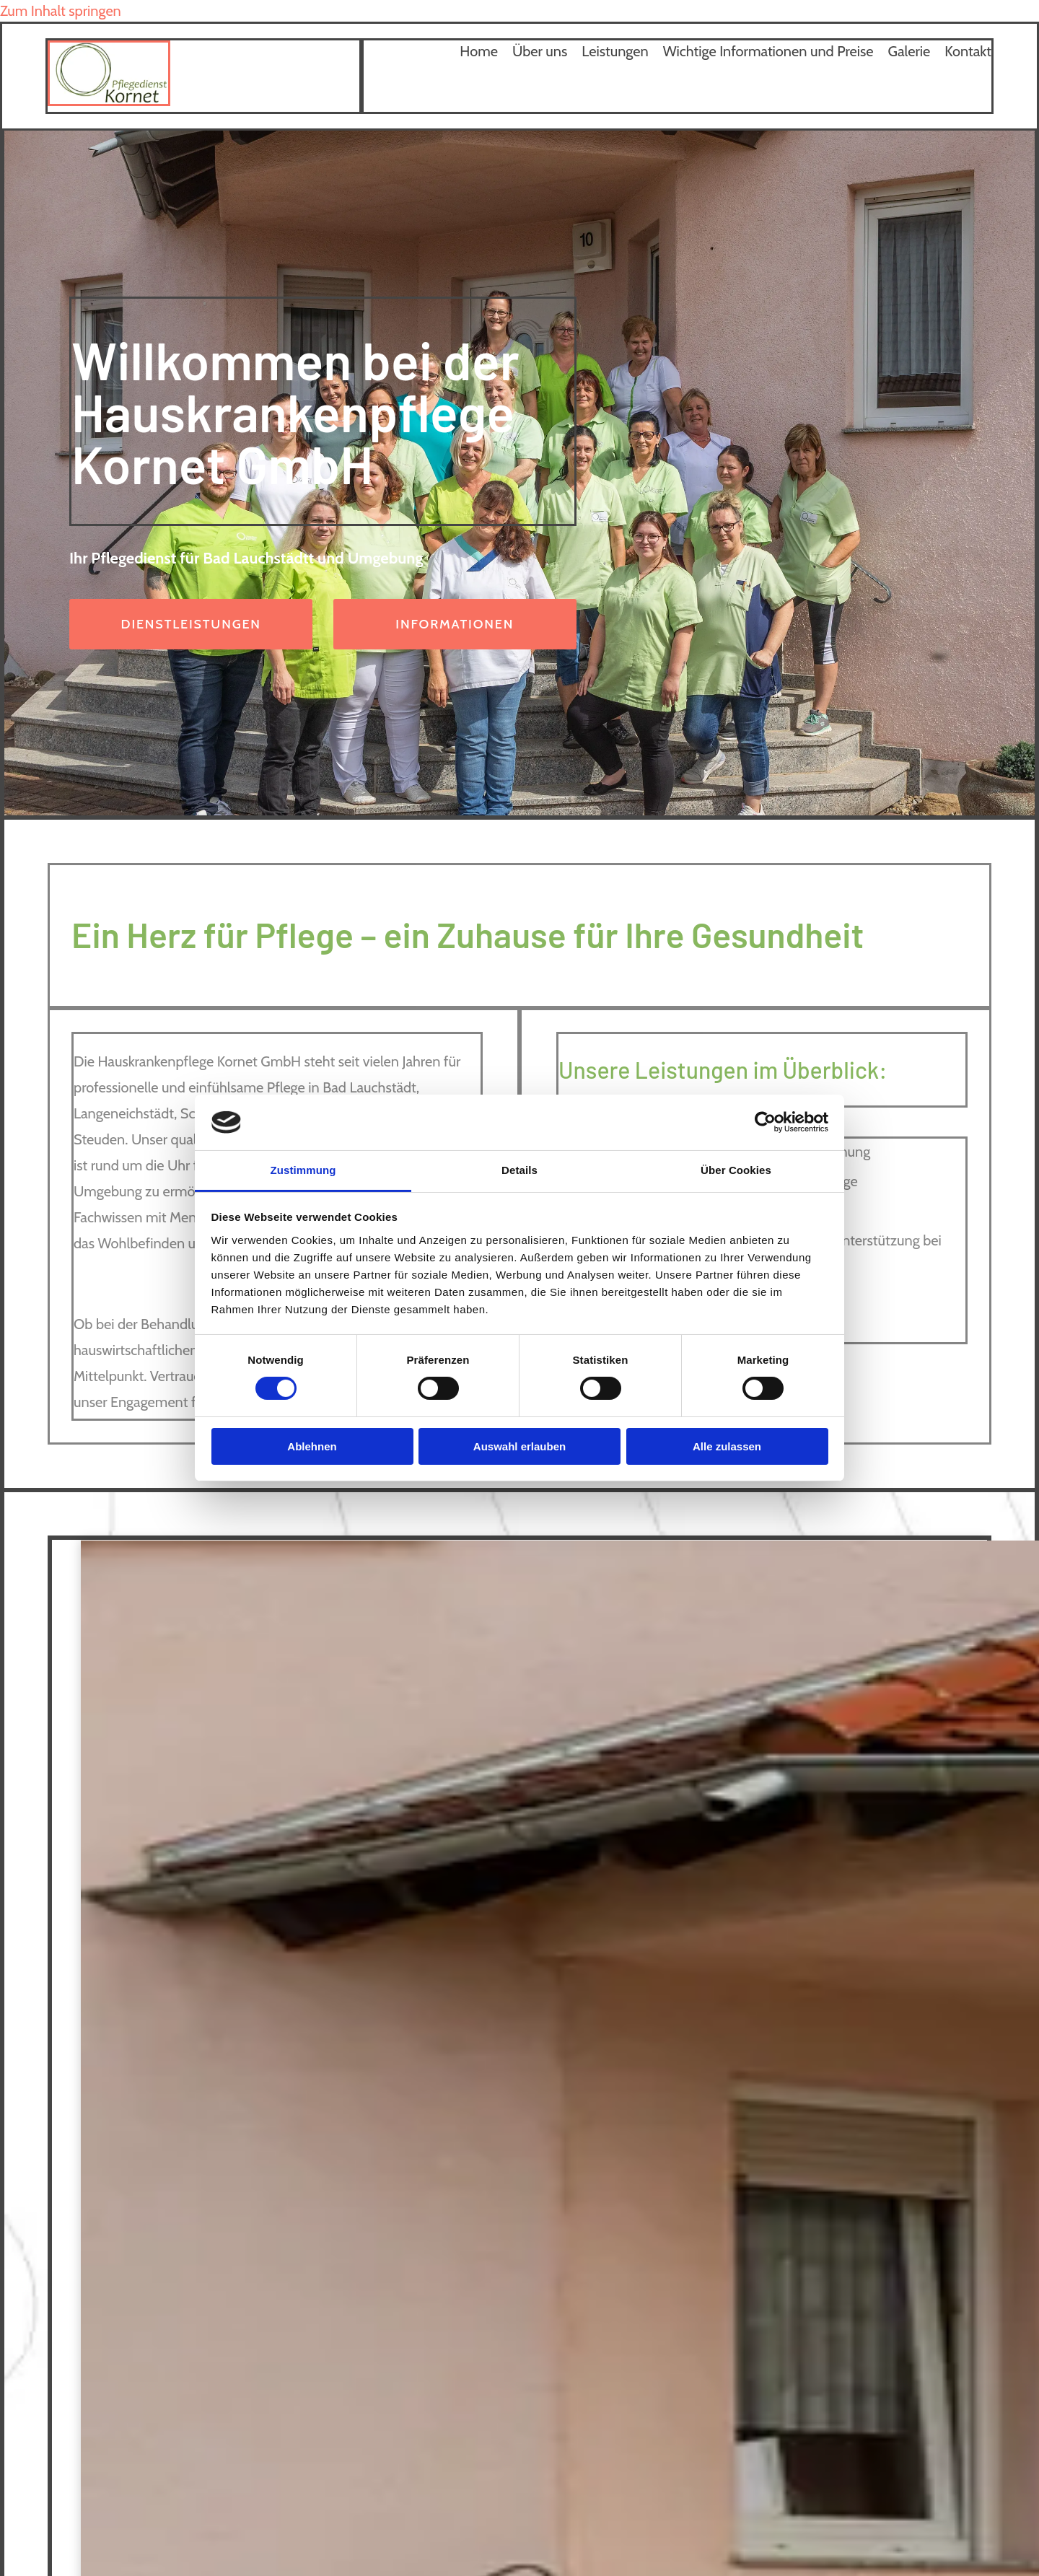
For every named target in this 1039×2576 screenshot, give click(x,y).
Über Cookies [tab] (736, 1170)
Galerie (909, 51)
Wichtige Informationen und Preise (768, 51)
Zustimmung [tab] (303, 1170)
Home (479, 51)
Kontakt (967, 51)
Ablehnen (311, 1446)
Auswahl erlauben (519, 1446)
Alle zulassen (727, 1446)
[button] (190, 624)
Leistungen (615, 51)
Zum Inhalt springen (60, 10)
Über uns (539, 51)
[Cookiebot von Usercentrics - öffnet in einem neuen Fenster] (765, 1122)
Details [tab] (519, 1170)
